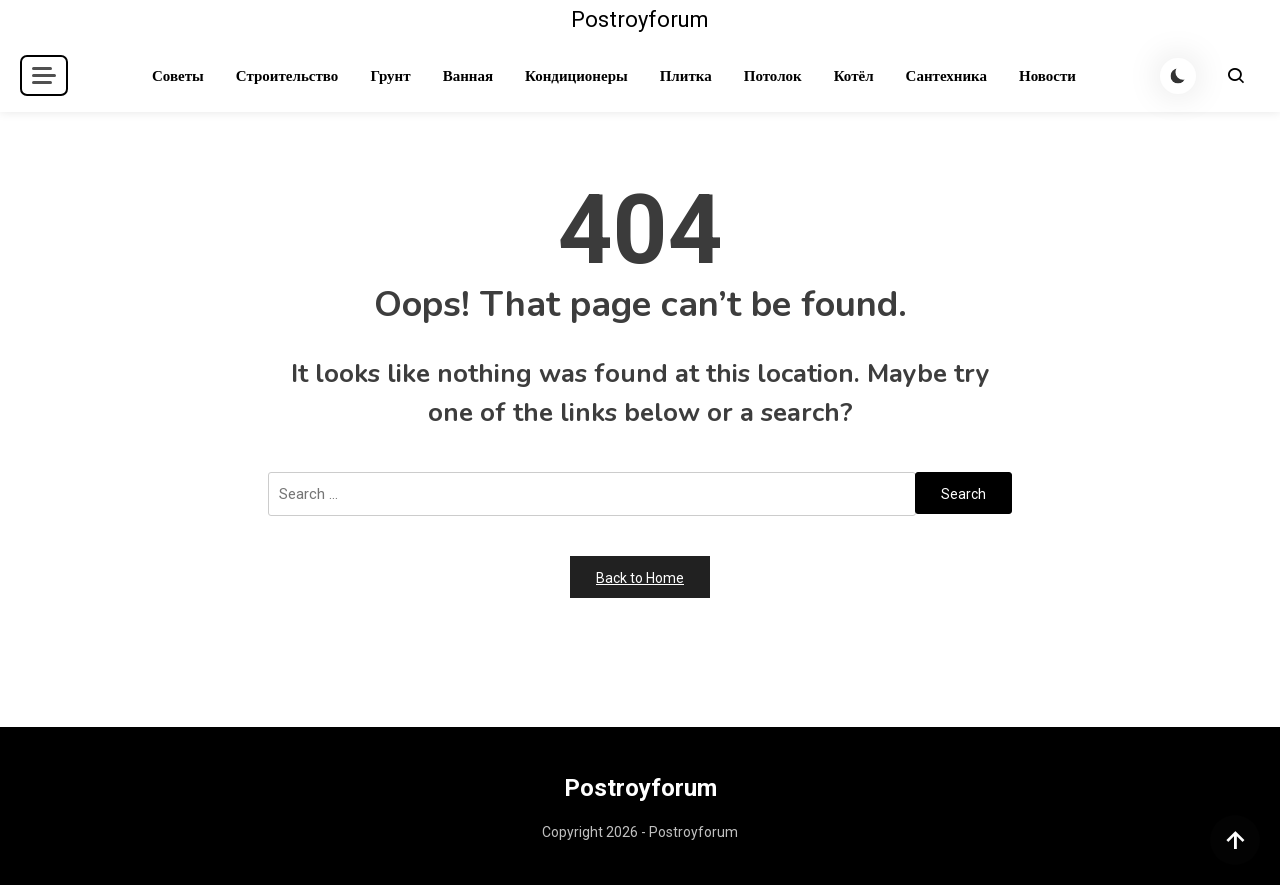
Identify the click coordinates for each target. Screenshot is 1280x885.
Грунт (390, 76)
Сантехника (946, 76)
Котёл (854, 76)
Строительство (287, 76)
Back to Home (640, 578)
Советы (178, 76)
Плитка (686, 76)
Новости (1047, 76)
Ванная (468, 76)
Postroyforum (640, 19)
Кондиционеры (576, 76)
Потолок (773, 76)
